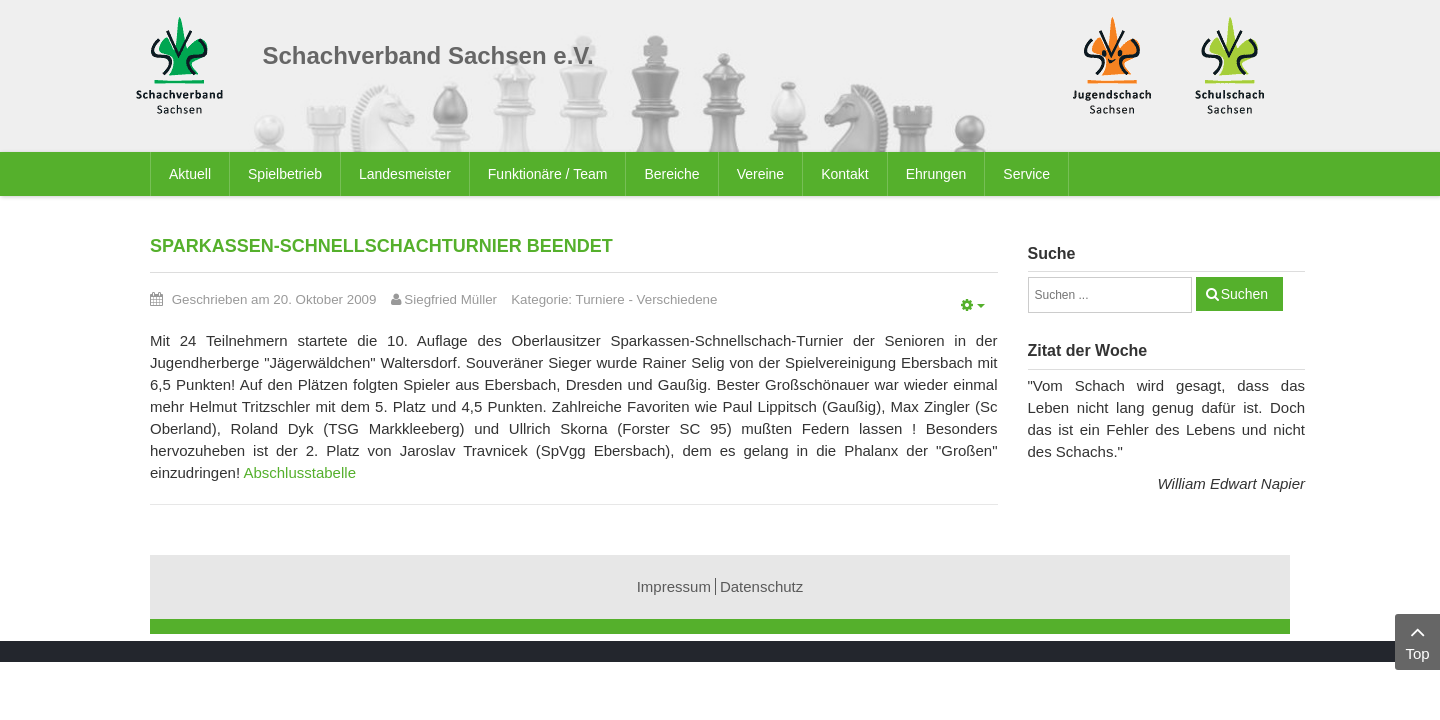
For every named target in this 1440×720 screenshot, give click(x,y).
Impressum (674, 586)
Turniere (600, 299)
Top (1417, 640)
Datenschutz (761, 586)
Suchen (1244, 294)
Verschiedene (677, 299)
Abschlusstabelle (299, 472)
